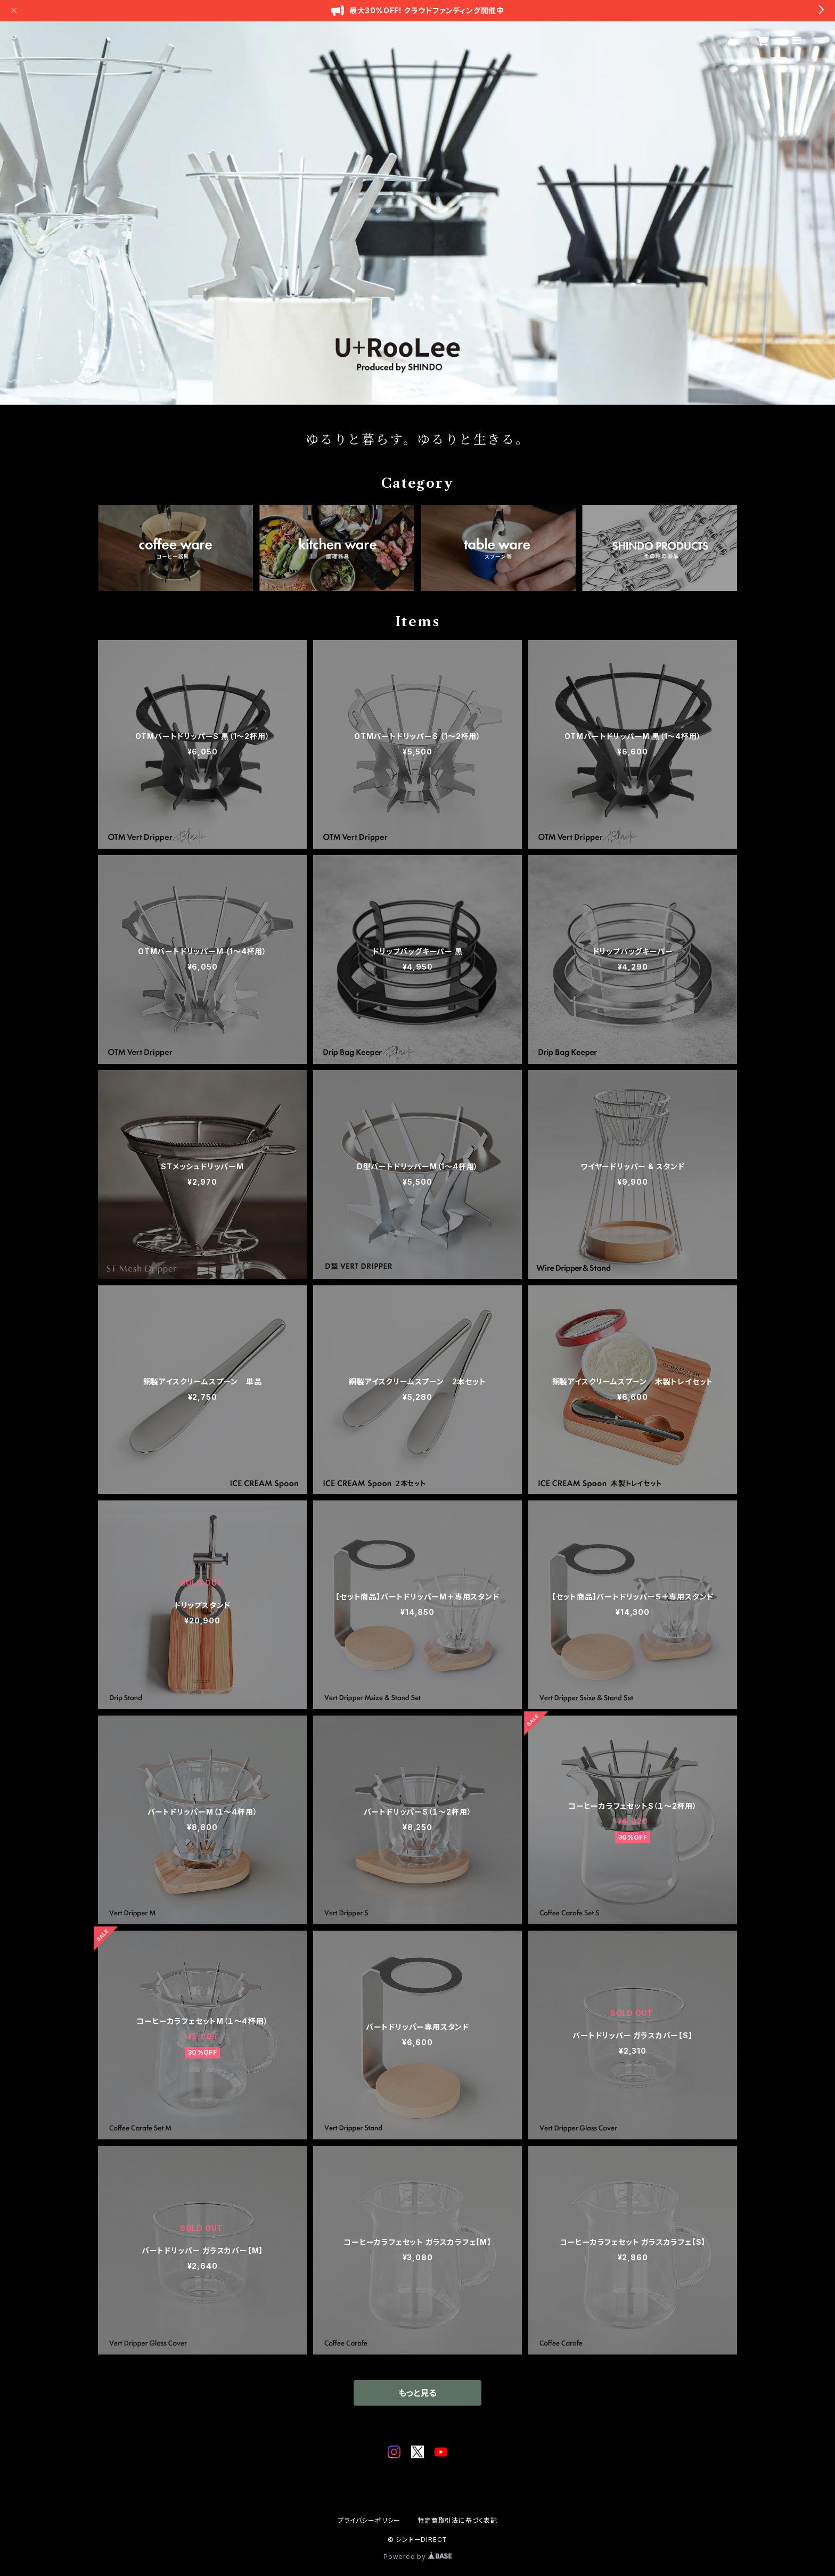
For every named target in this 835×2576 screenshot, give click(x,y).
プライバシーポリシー (369, 2520)
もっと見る (417, 2393)
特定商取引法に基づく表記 (457, 2520)
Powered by (417, 2557)
